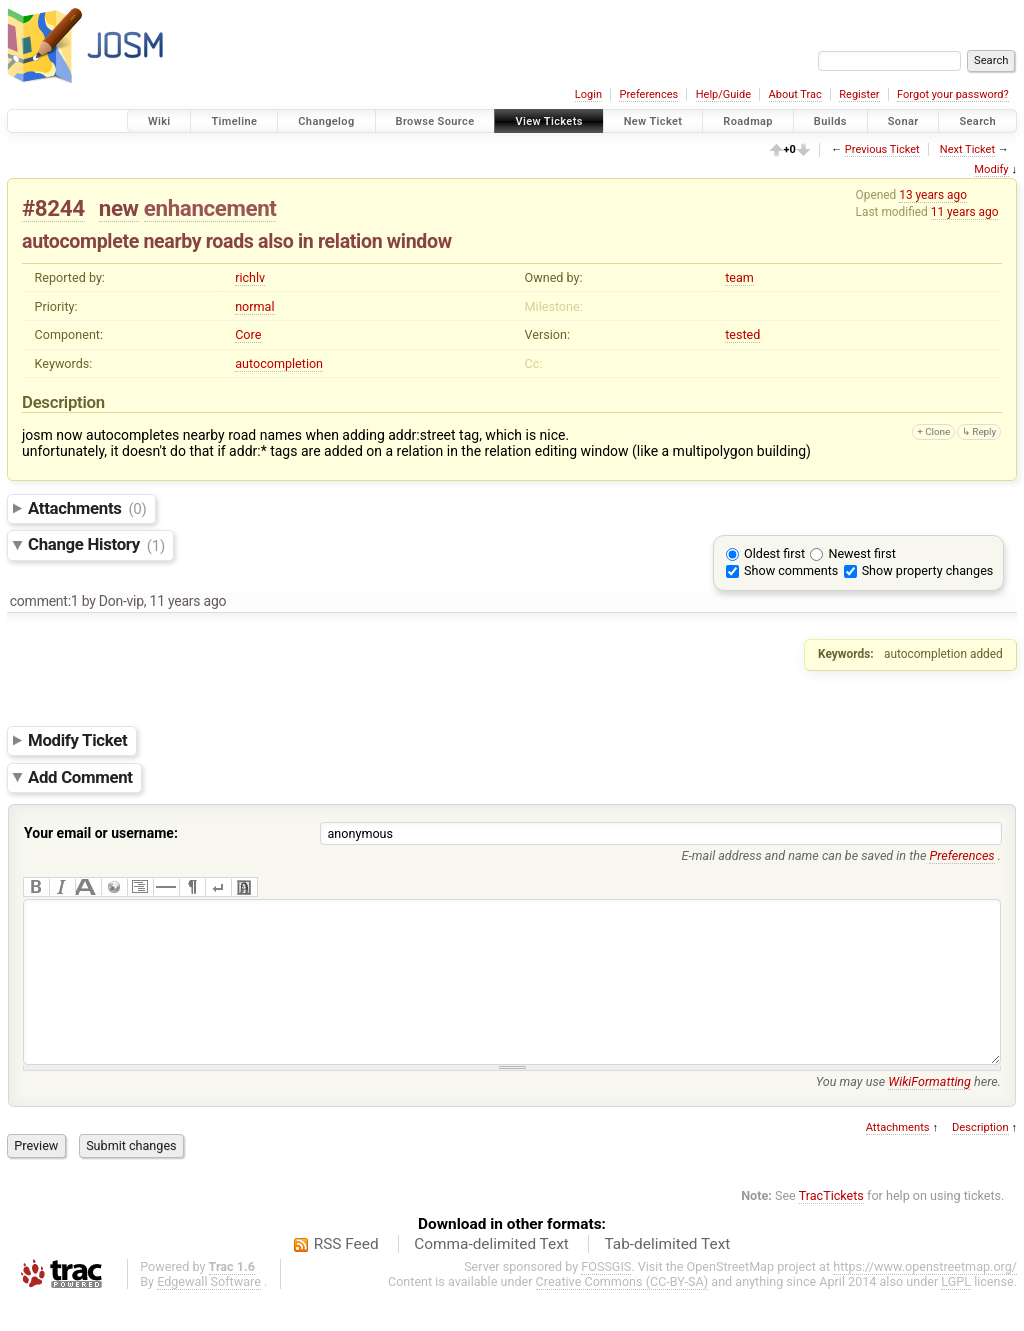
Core (248, 334)
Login (588, 94)
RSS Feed (346, 1274)
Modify (991, 169)
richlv (250, 277)
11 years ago (965, 212)
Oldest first (774, 553)
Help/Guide (723, 94)
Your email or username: (101, 833)
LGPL (956, 1311)
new (119, 208)
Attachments (87, 508)
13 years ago (933, 195)
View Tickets (548, 121)
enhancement (210, 208)
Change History (96, 545)
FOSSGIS (606, 1296)
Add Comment (80, 777)
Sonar (903, 121)
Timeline (234, 121)
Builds (830, 121)
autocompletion (279, 363)
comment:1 (44, 601)
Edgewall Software (209, 1311)
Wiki (159, 121)
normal (254, 306)
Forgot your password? (953, 94)
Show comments (791, 570)
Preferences (648, 94)
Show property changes (928, 570)
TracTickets (831, 1225)
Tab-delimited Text (667, 1274)
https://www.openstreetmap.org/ (925, 1296)
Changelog (326, 121)
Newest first (861, 553)
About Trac (795, 94)
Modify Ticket (77, 740)
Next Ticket (967, 149)
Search (977, 121)
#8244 (53, 208)
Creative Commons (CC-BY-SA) (622, 1311)
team (739, 277)
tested (742, 334)
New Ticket (653, 121)
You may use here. (908, 1111)
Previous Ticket (882, 149)
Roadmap (748, 121)
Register (859, 94)
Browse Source (435, 121)
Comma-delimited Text (491, 1274)
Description (980, 1157)
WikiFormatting (929, 1111)
